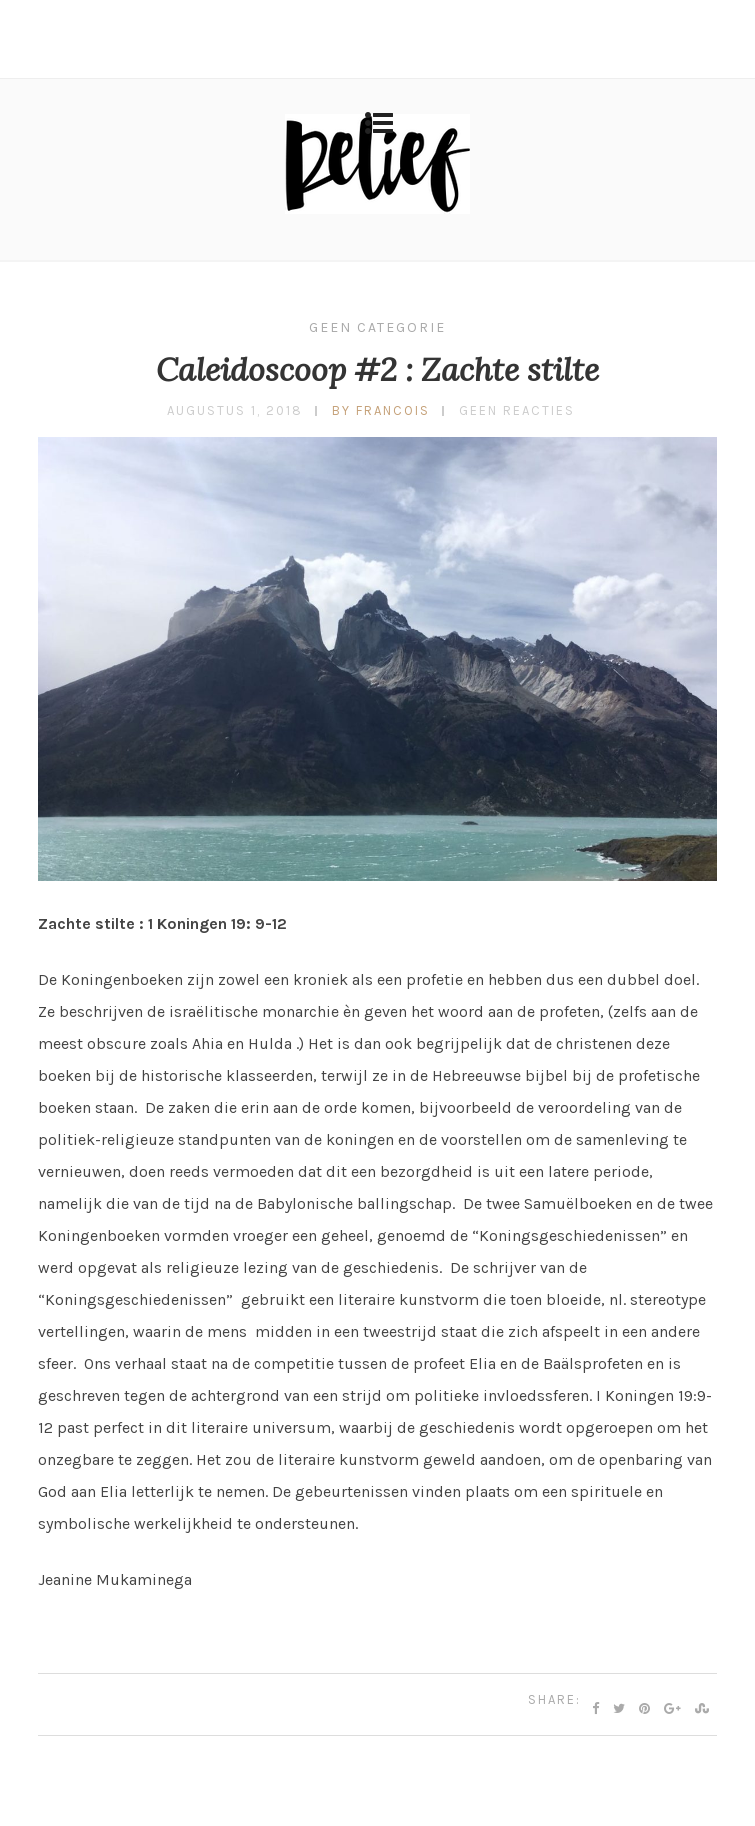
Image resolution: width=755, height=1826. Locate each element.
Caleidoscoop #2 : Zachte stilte (377, 369)
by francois (381, 410)
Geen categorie (377, 327)
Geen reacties (517, 410)
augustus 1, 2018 (235, 410)
